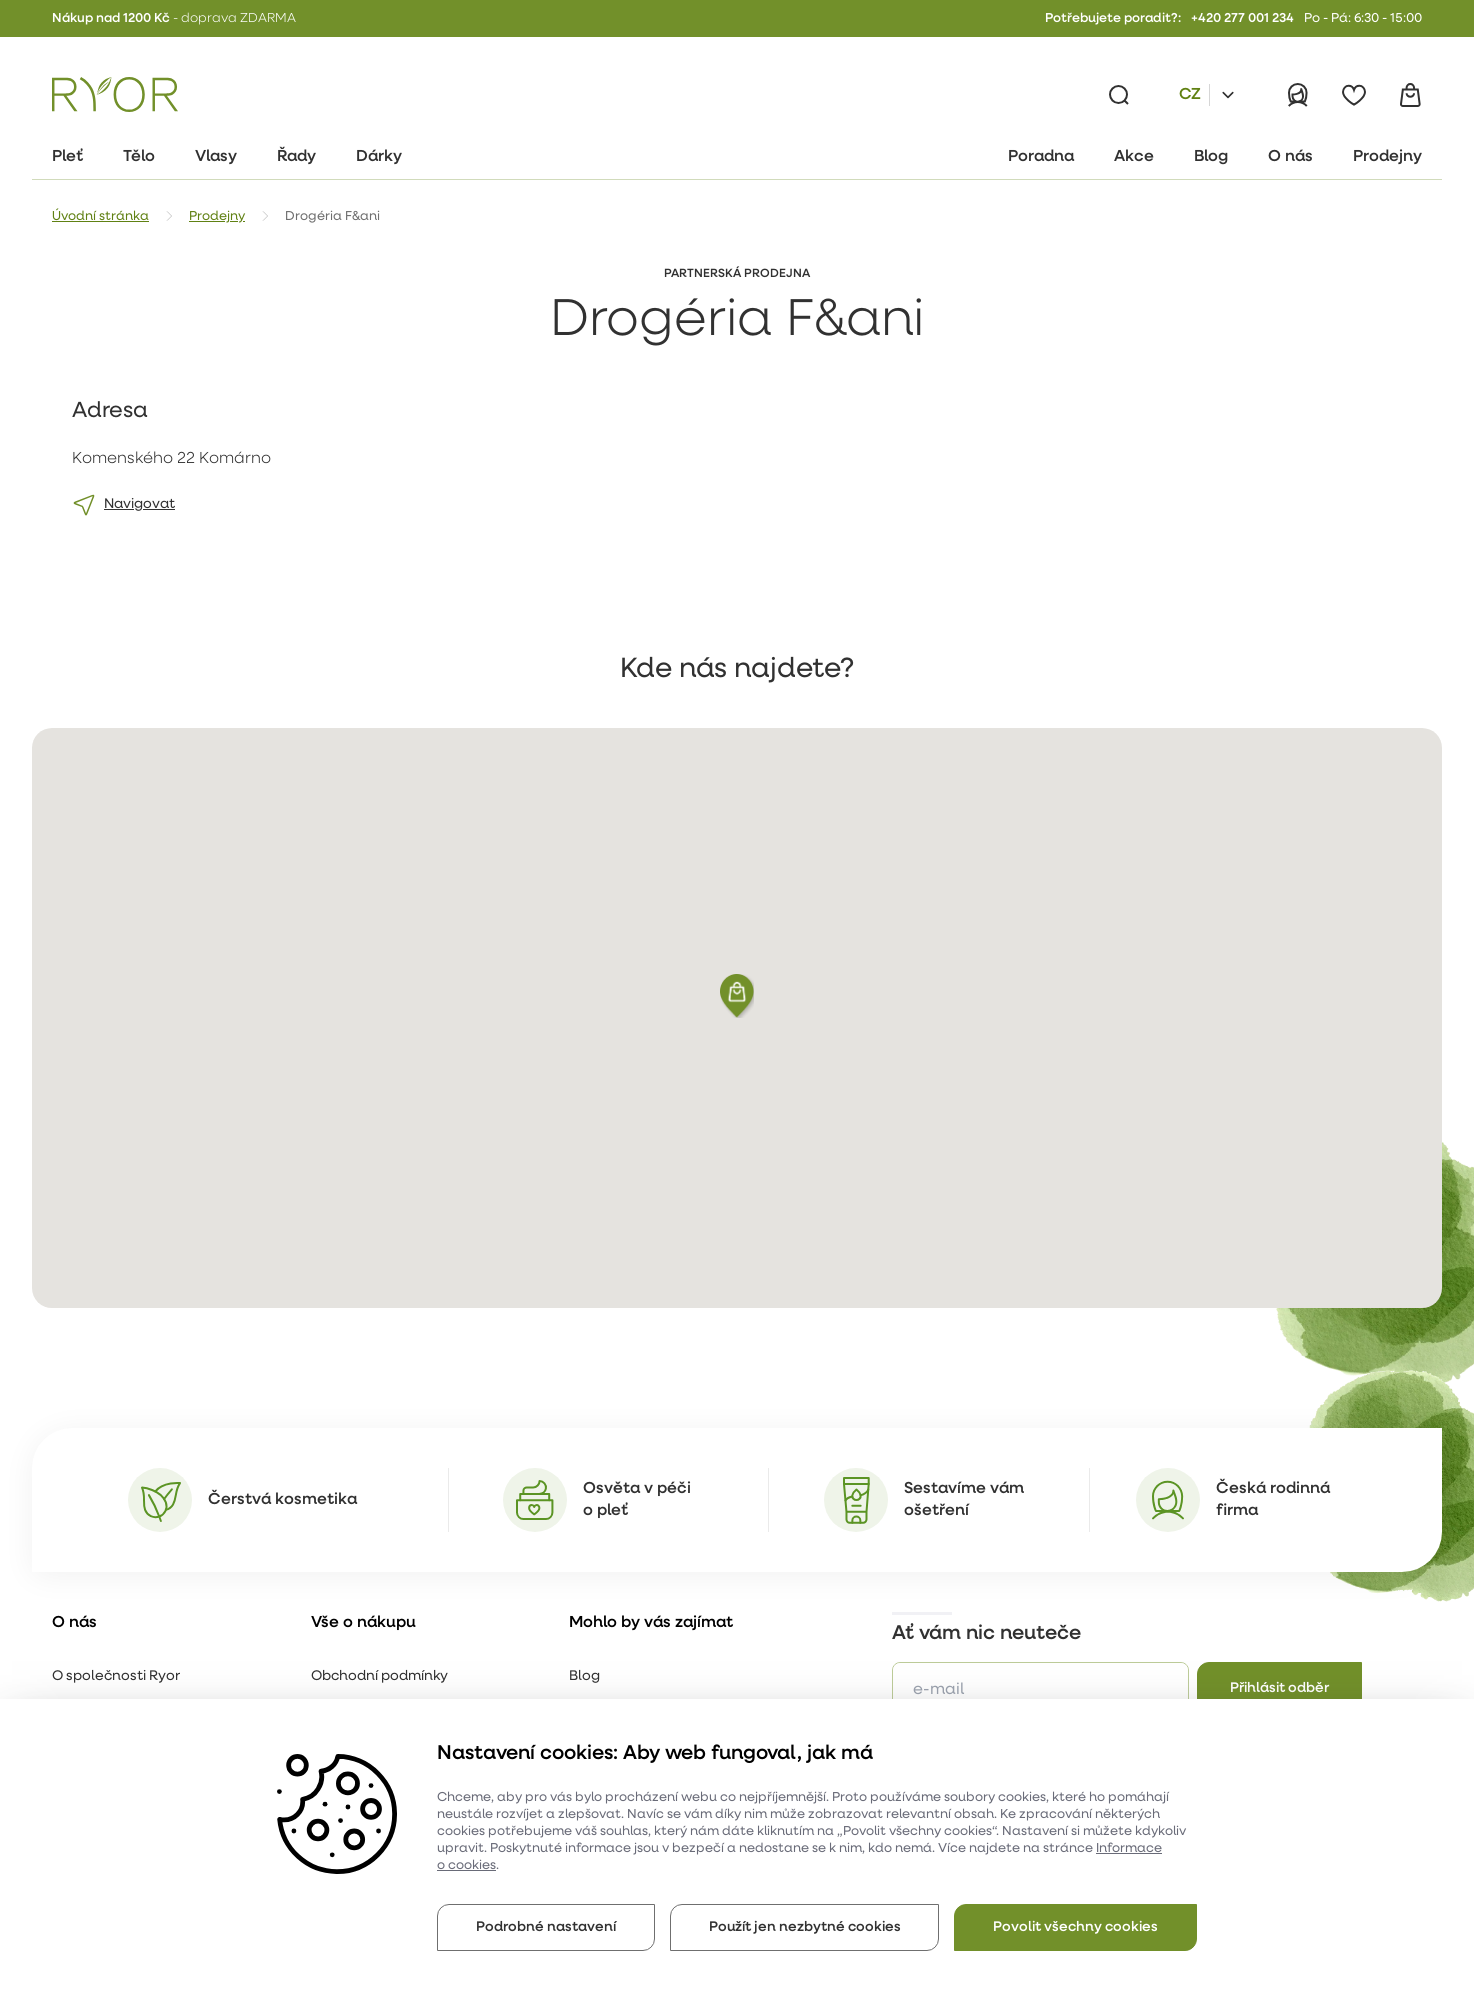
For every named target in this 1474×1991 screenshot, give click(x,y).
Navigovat (139, 504)
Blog (584, 1676)
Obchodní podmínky (379, 1676)
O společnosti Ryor (116, 1676)
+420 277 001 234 (1242, 18)
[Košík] (1410, 95)
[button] (737, 996)
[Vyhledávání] (1119, 95)
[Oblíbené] (1354, 95)
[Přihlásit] (1298, 95)
